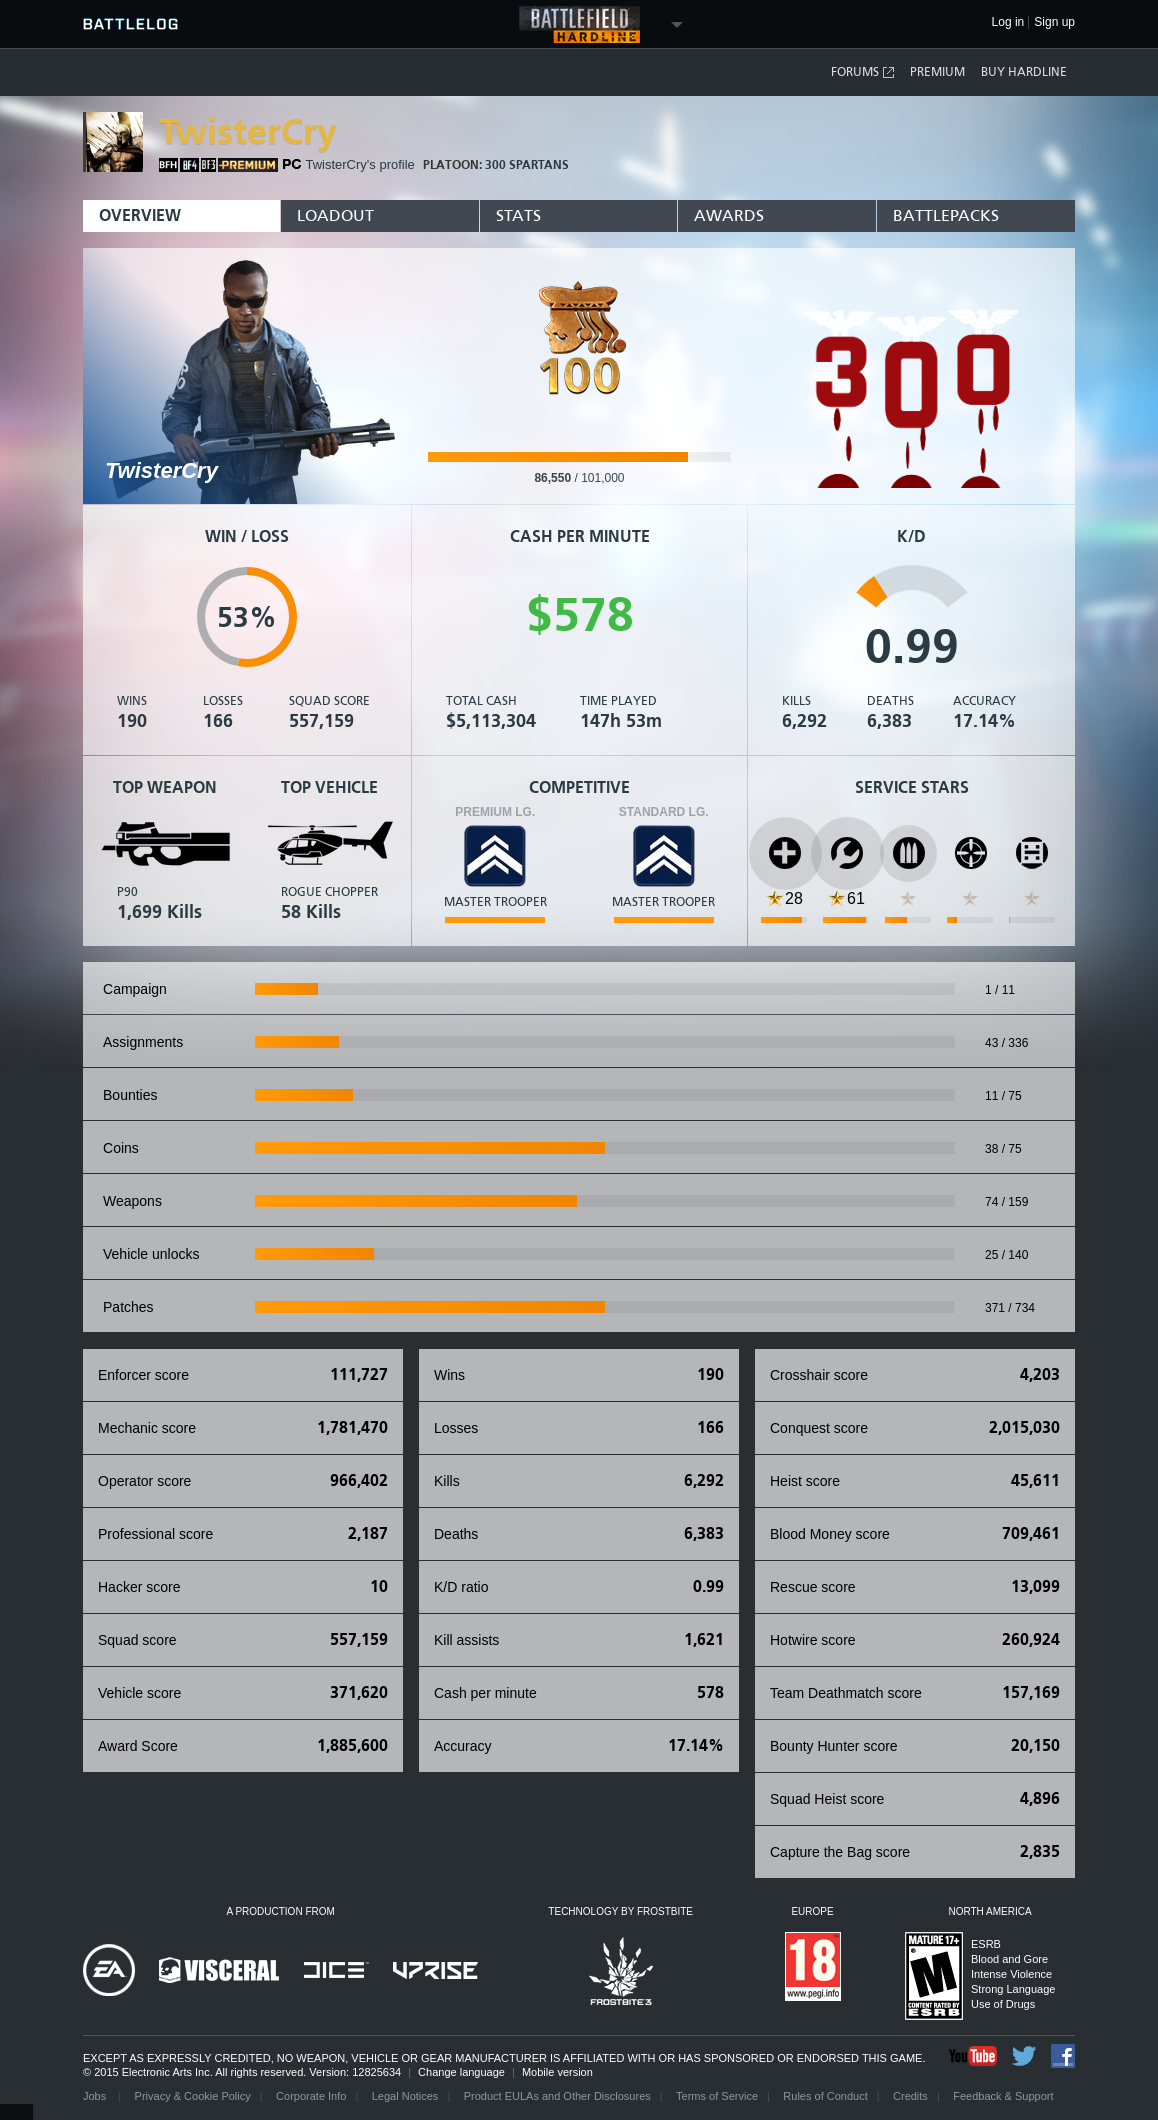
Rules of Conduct (825, 2096)
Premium (937, 72)
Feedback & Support (1003, 2096)
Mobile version (557, 2072)
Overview (140, 215)
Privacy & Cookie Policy (193, 2096)
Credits (910, 2096)
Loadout (335, 215)
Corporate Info (311, 2096)
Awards (729, 215)
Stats (518, 215)
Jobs (96, 2096)
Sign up (1054, 22)
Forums (863, 72)
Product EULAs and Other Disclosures (557, 2096)
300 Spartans (527, 165)
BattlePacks (946, 215)
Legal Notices (405, 2096)
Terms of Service (717, 2096)
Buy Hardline (1024, 72)
